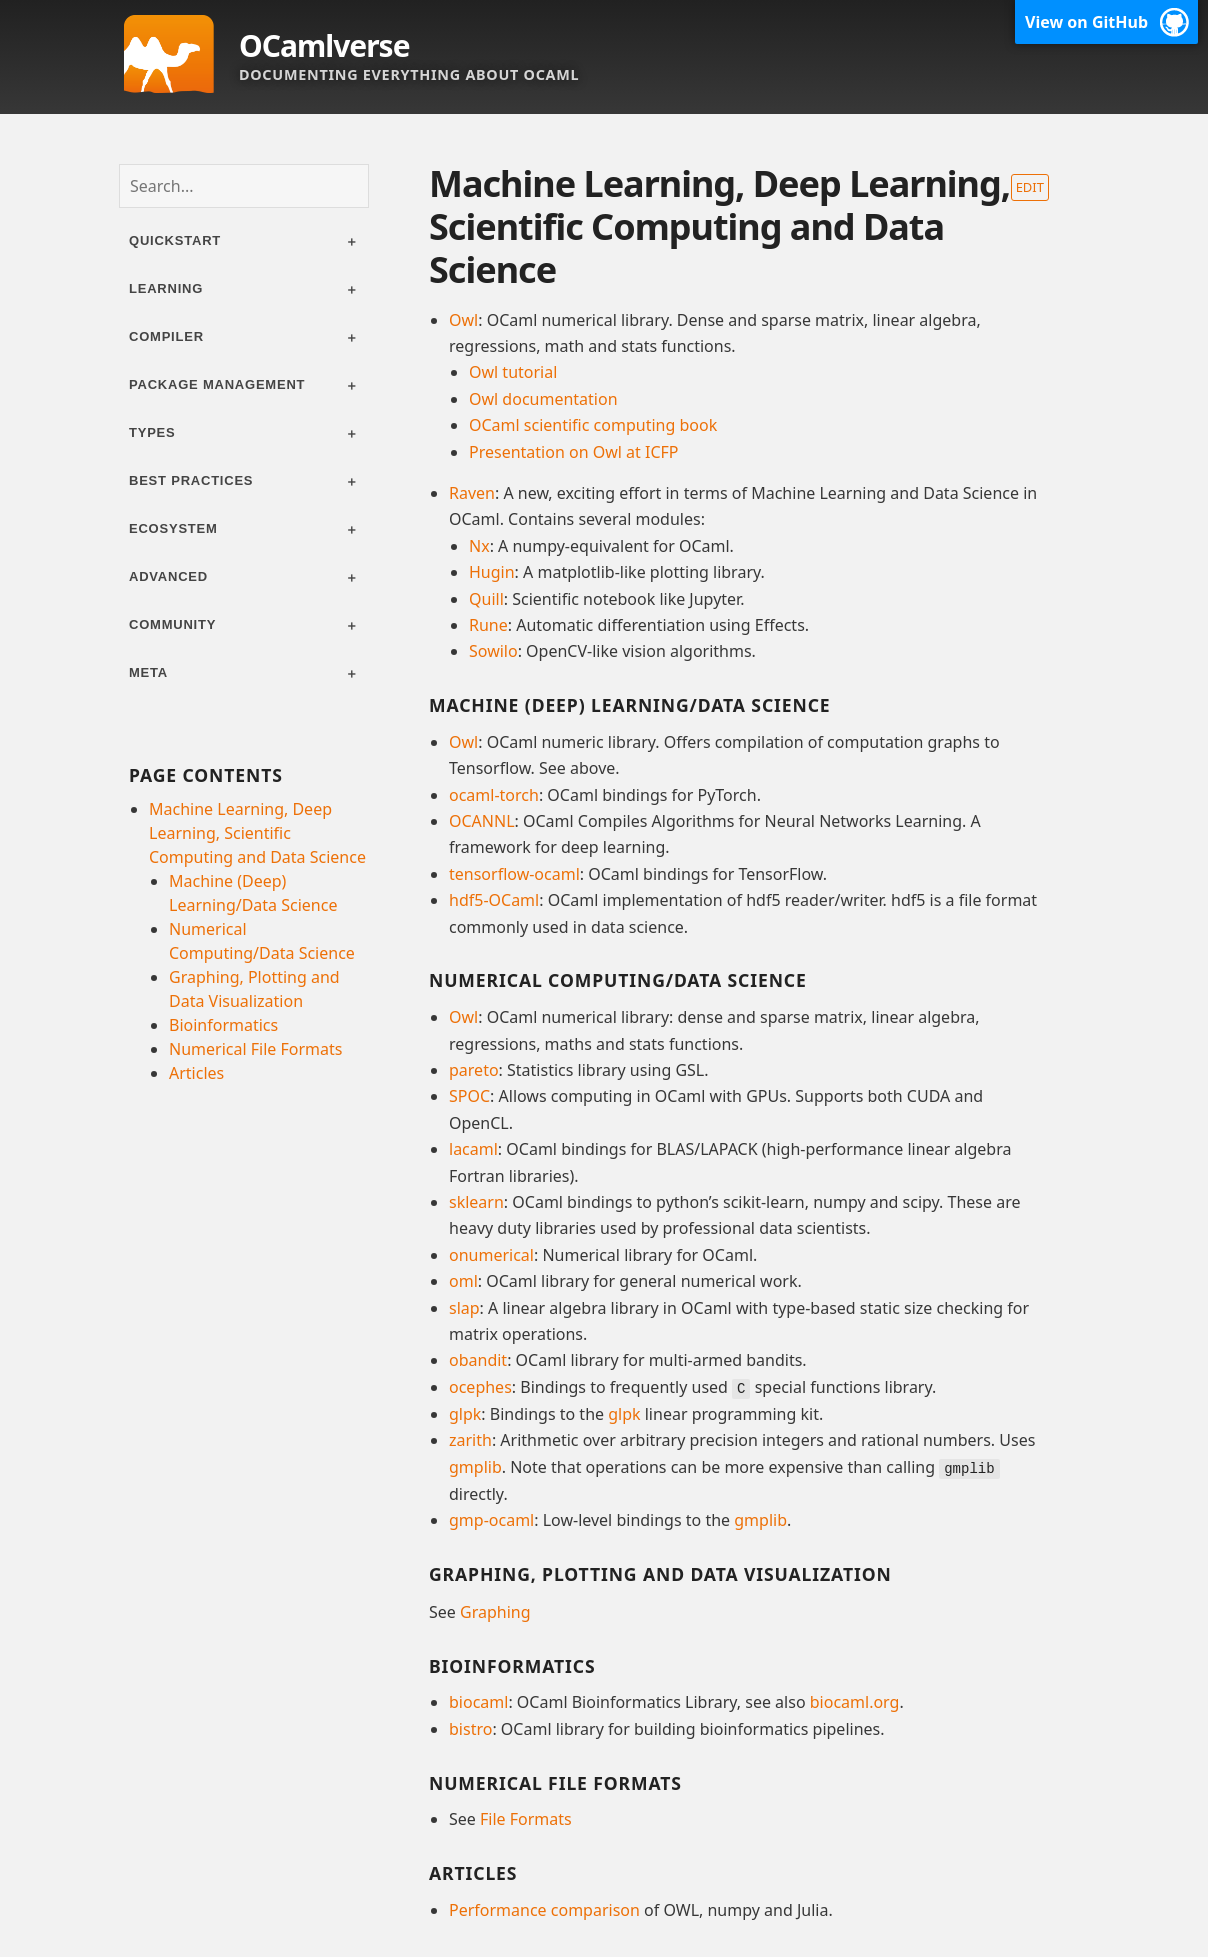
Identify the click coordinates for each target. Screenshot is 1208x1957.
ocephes (480, 1387)
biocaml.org (855, 1701)
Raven (472, 493)
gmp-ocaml (491, 1519)
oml (463, 1281)
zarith (470, 1439)
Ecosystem (173, 528)
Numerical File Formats (255, 1049)
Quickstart (175, 240)
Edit (1030, 187)
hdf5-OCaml (494, 900)
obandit (478, 1360)
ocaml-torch (494, 795)
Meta (148, 672)
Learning (166, 288)
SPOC (469, 1096)
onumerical (491, 1255)
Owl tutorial (513, 372)
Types (152, 432)
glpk (465, 1413)
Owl (463, 320)
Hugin (492, 572)
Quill (486, 599)
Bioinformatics (223, 1025)
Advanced (168, 576)
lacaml (473, 1149)
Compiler (166, 336)
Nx (479, 546)
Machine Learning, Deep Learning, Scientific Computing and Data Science (257, 833)
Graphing (495, 1610)
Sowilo (493, 651)
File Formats (526, 1818)
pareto (474, 1070)
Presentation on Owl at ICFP (573, 452)
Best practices (191, 480)
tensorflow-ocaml (514, 874)
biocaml (478, 1701)
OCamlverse (324, 45)
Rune (488, 625)
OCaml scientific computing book (593, 425)
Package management (217, 384)
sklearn (476, 1202)
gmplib (475, 1466)
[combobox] (244, 186)
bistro (470, 1727)
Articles (196, 1073)
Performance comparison (544, 1909)
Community (172, 624)
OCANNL (482, 821)
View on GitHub (1086, 22)
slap (464, 1308)
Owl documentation (543, 399)
